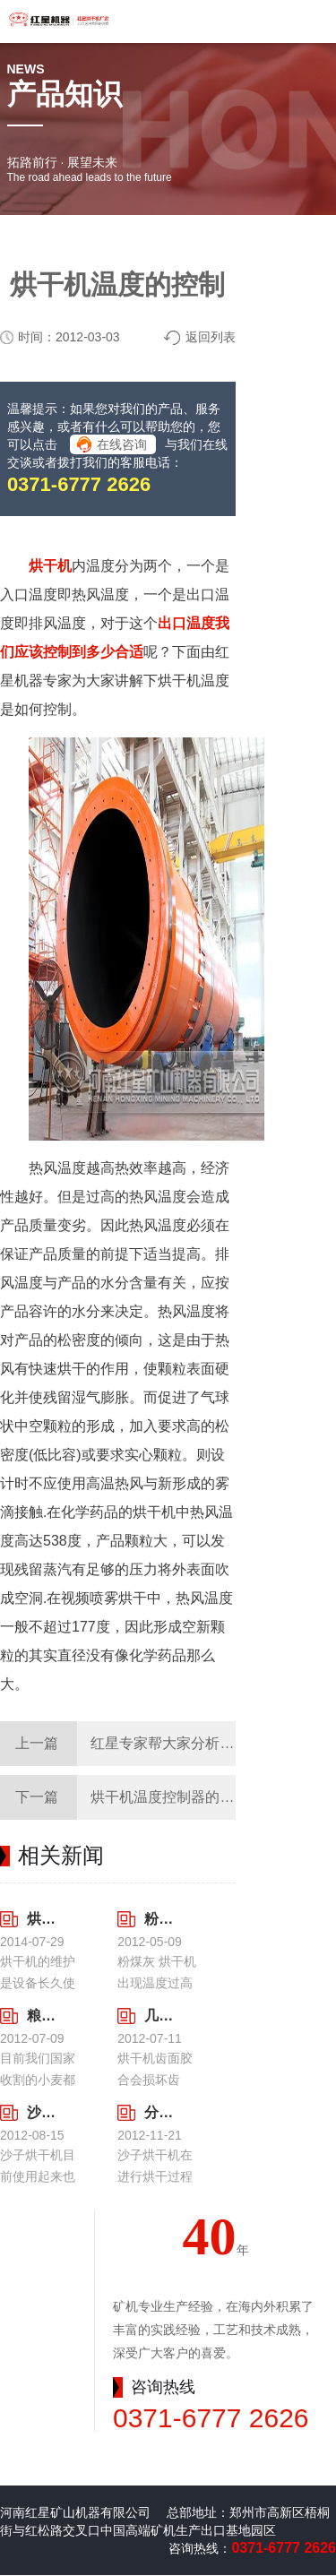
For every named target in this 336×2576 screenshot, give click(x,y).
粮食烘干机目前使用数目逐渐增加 (42, 2015)
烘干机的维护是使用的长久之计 (42, 1918)
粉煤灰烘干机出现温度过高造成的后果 (159, 1918)
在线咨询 (122, 444)
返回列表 (210, 337)
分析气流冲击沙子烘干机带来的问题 (159, 2112)
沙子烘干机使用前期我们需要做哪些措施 (42, 2112)
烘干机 (50, 565)
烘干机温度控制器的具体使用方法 (198, 1797)
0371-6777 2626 (79, 484)
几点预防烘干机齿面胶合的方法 (159, 2015)
